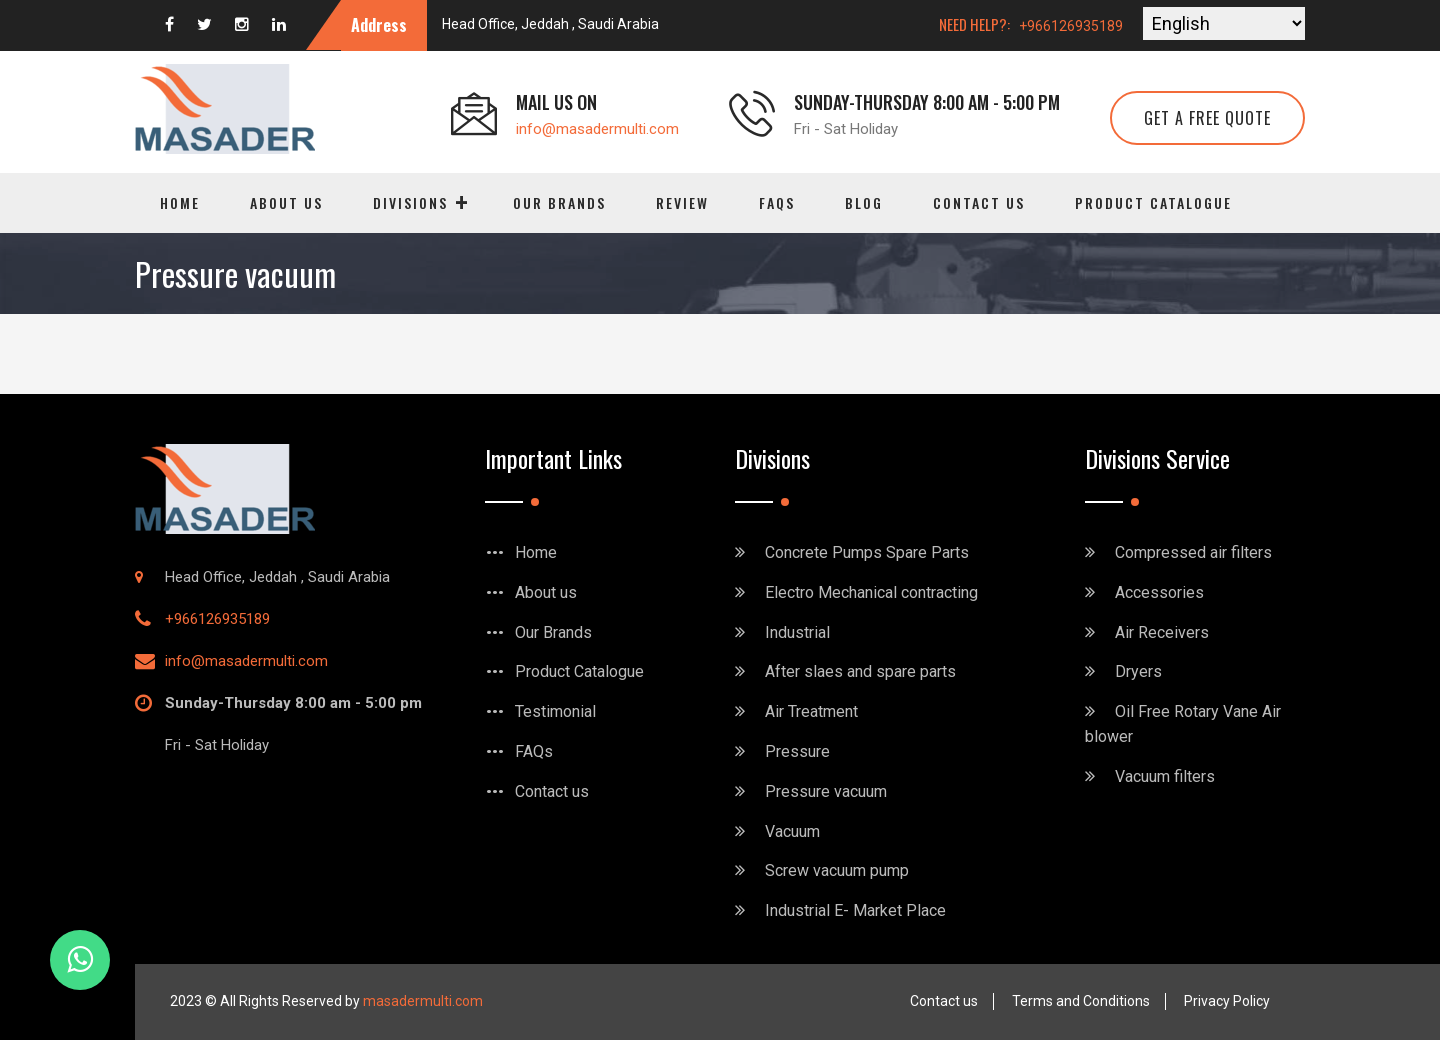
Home (180, 202)
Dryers (1138, 671)
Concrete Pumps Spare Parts (867, 552)
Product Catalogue (1153, 202)
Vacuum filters (1165, 776)
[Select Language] (1224, 23)
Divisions (410, 202)
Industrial (797, 632)
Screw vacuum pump (837, 870)
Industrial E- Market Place (855, 910)
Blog (864, 202)
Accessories (1159, 592)
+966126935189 (1071, 26)
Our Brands (559, 202)
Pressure (797, 751)
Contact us (979, 202)
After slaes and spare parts (860, 671)
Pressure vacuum (826, 791)
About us (286, 202)
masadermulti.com (423, 1001)
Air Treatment (811, 711)
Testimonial (555, 711)
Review (682, 202)
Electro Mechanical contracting (871, 592)
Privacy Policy (1227, 1001)
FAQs (777, 202)
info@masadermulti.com (597, 129)
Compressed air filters (1193, 552)
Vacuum (792, 831)
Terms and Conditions (1081, 1001)
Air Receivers (1162, 632)
